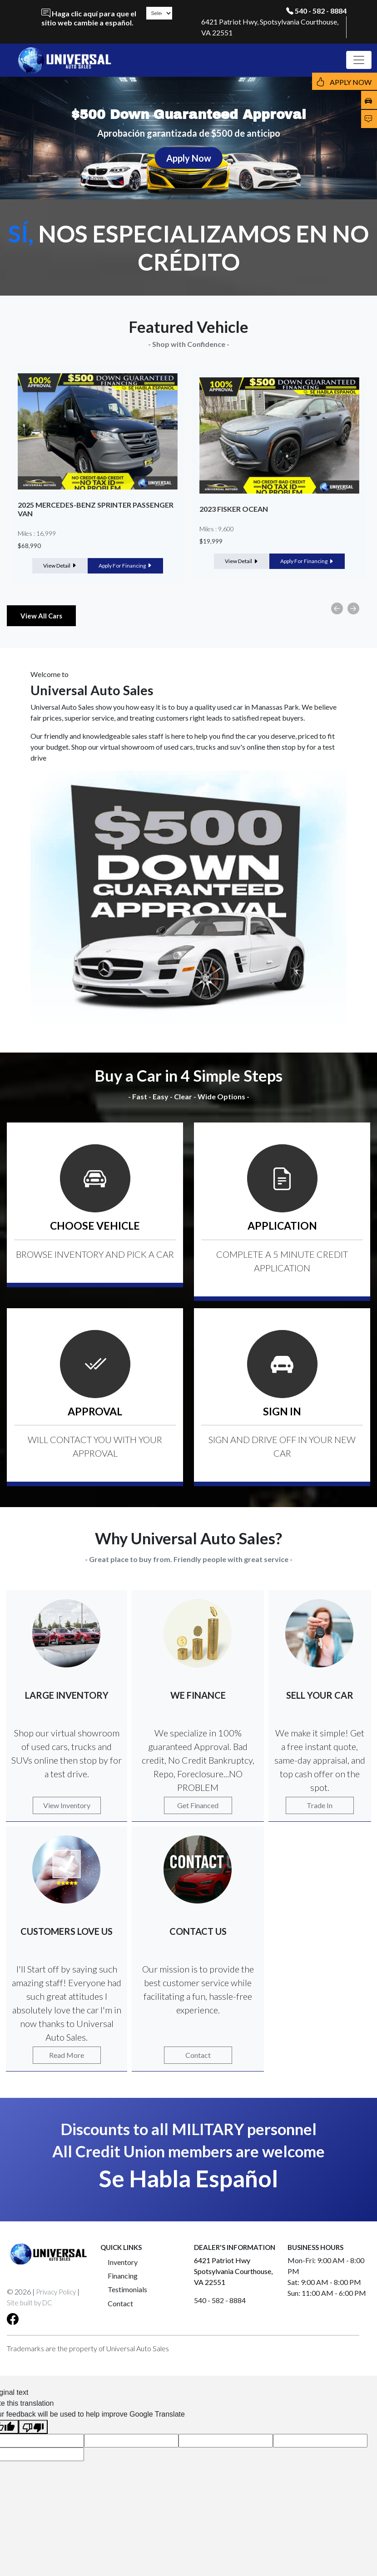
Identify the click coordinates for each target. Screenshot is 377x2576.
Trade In (319, 1805)
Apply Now (188, 158)
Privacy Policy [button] (56, 2292)
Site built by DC (29, 2303)
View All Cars (41, 616)
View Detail (60, 565)
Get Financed (197, 1805)
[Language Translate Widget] (159, 13)
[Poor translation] (33, 2427)
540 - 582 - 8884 (321, 10)
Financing (123, 2275)
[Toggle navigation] (359, 60)
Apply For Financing (125, 565)
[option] (97, 475)
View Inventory (66, 1805)
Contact (198, 2055)
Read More (66, 2055)
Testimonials (127, 2289)
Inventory (123, 2262)
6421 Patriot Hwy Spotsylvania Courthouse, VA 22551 (233, 2271)
